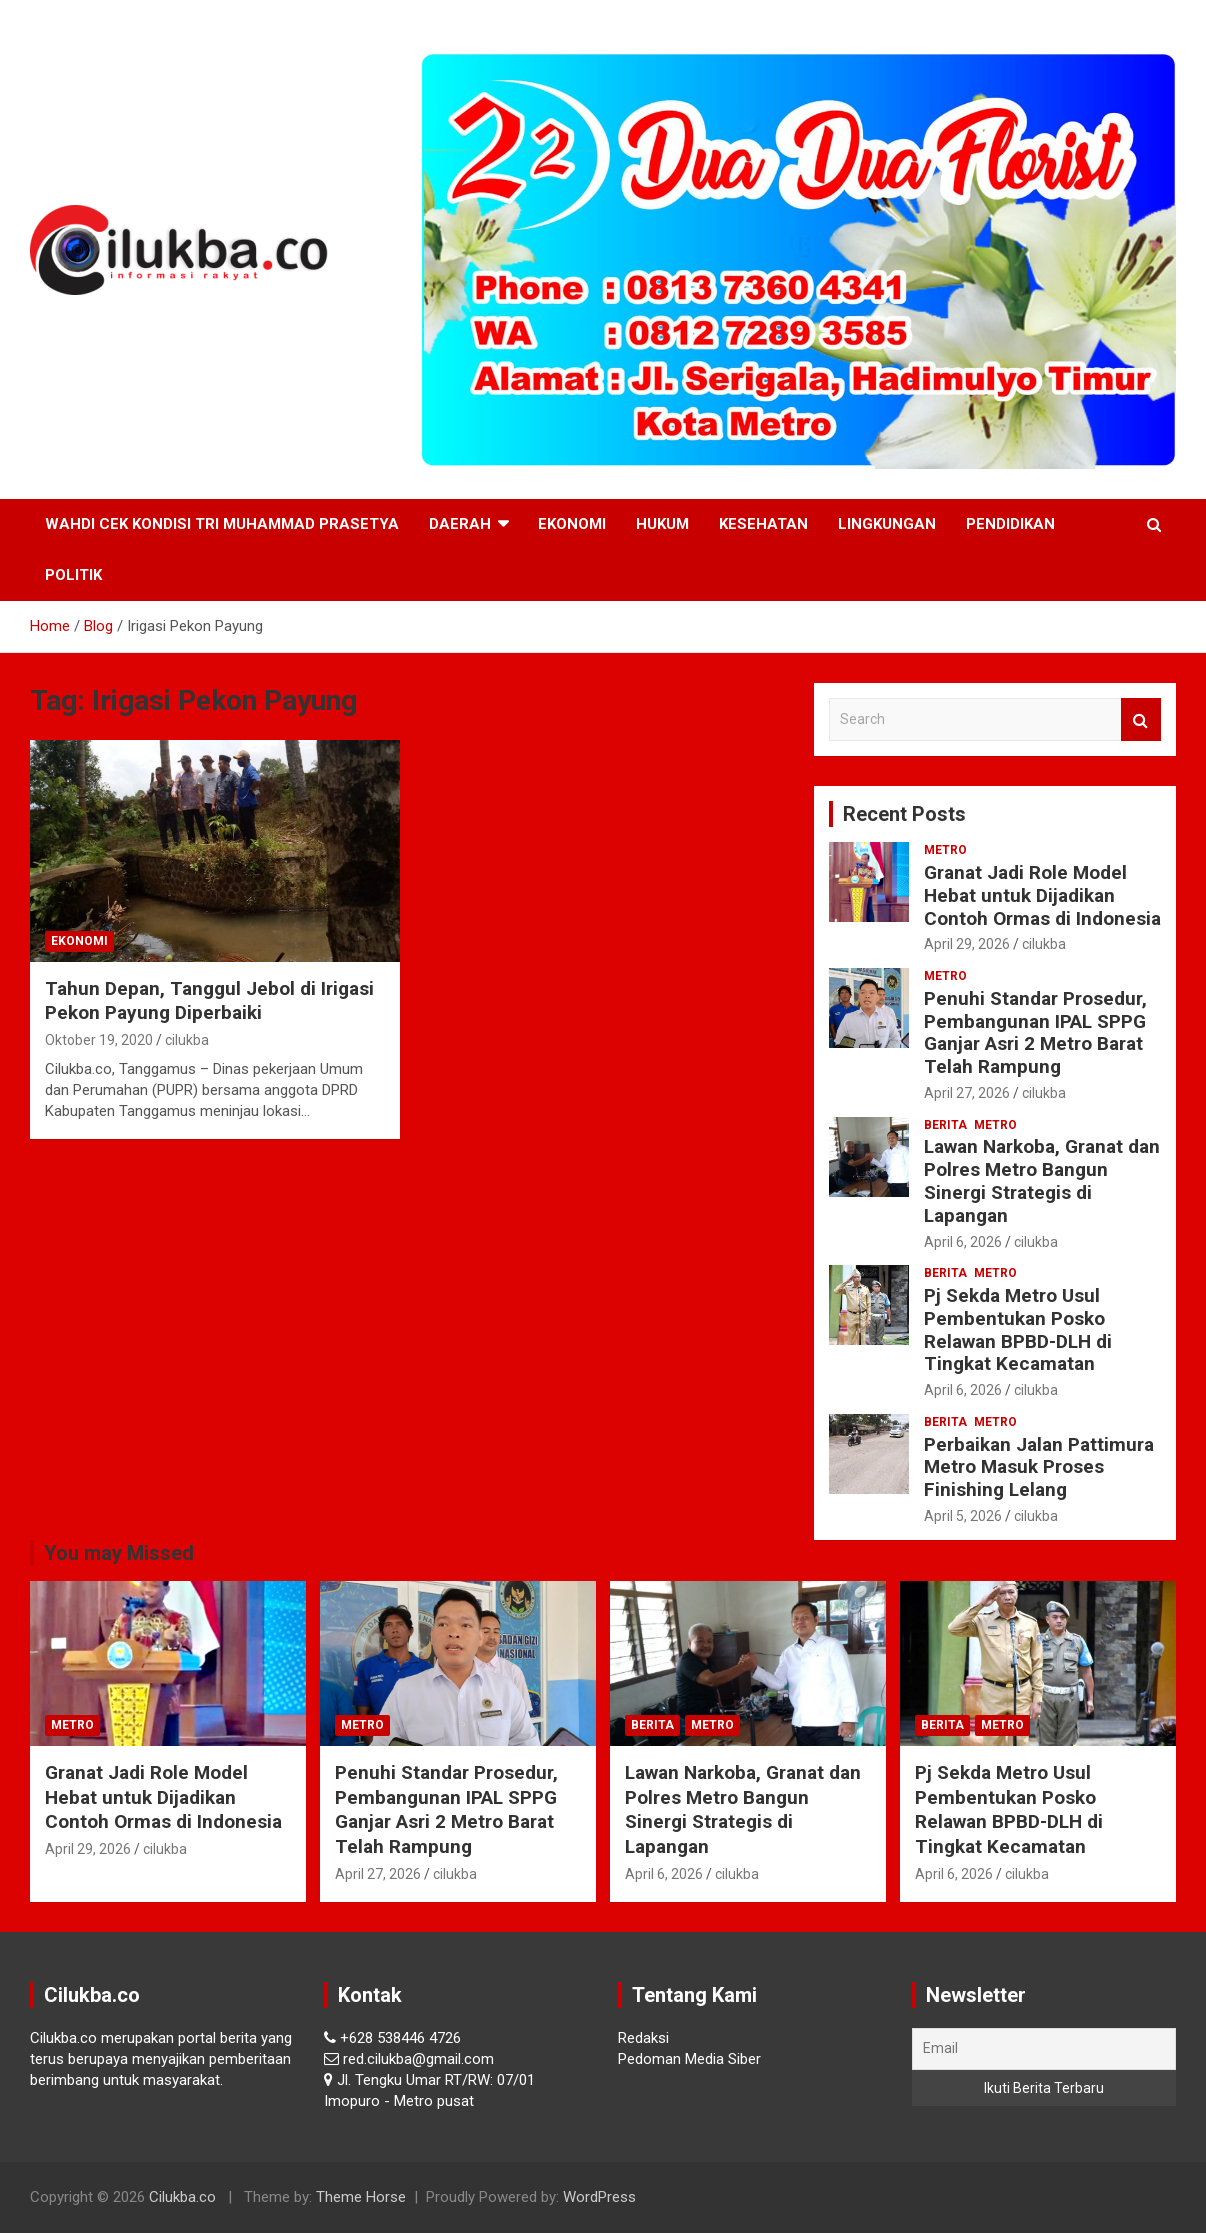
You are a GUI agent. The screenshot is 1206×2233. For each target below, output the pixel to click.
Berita (945, 1125)
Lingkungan (887, 524)
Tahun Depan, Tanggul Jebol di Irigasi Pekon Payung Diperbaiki (209, 1001)
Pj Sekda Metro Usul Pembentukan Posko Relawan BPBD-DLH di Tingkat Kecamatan (1018, 1329)
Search (1141, 719)
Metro (945, 850)
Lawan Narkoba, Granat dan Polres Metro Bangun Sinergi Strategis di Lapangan (1042, 1180)
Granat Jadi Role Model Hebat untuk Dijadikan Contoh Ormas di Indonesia (1042, 895)
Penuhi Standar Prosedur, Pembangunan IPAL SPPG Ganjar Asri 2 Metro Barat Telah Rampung (1035, 1032)
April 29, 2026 (967, 944)
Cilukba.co (182, 2197)
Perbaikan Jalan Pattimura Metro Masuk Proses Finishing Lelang (1039, 1467)
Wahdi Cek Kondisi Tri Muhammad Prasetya (222, 524)
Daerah (460, 524)
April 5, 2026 (963, 1516)
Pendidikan (1010, 524)
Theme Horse (361, 2197)
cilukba (187, 1040)
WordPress (599, 2197)
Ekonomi (572, 524)
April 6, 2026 (963, 1242)
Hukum (662, 524)
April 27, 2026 (967, 1093)
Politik (73, 575)
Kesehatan (763, 524)
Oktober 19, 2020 (99, 1040)
